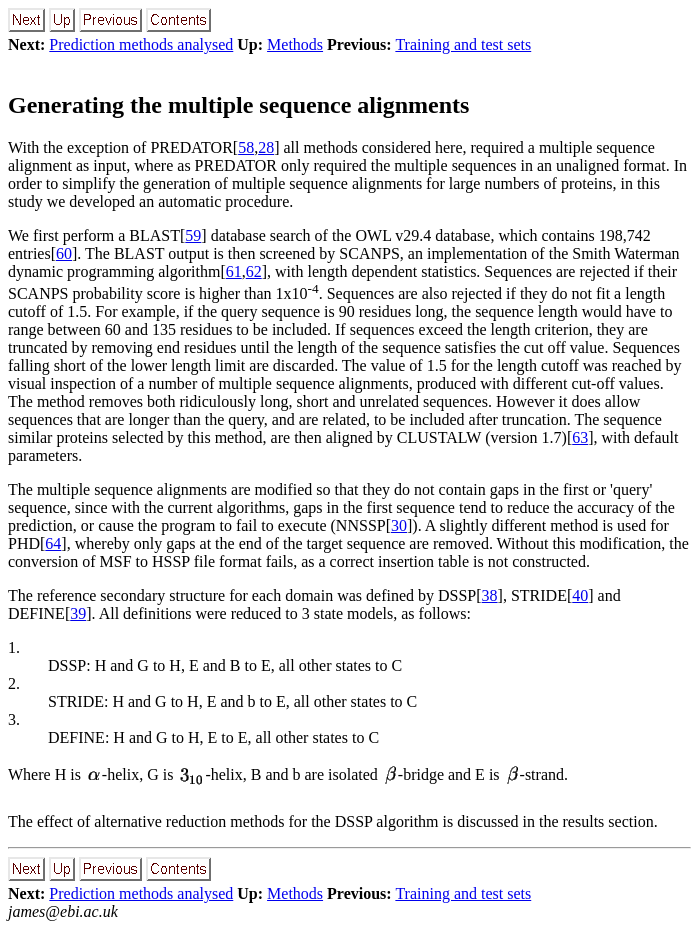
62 (254, 271)
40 (580, 595)
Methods (295, 44)
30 (399, 525)
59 (193, 235)
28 (266, 147)
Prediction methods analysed (141, 44)
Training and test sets (463, 44)
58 (246, 147)
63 (580, 437)
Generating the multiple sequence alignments (238, 105)
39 (78, 613)
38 (490, 595)
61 (234, 271)
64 (53, 543)
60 (64, 253)
